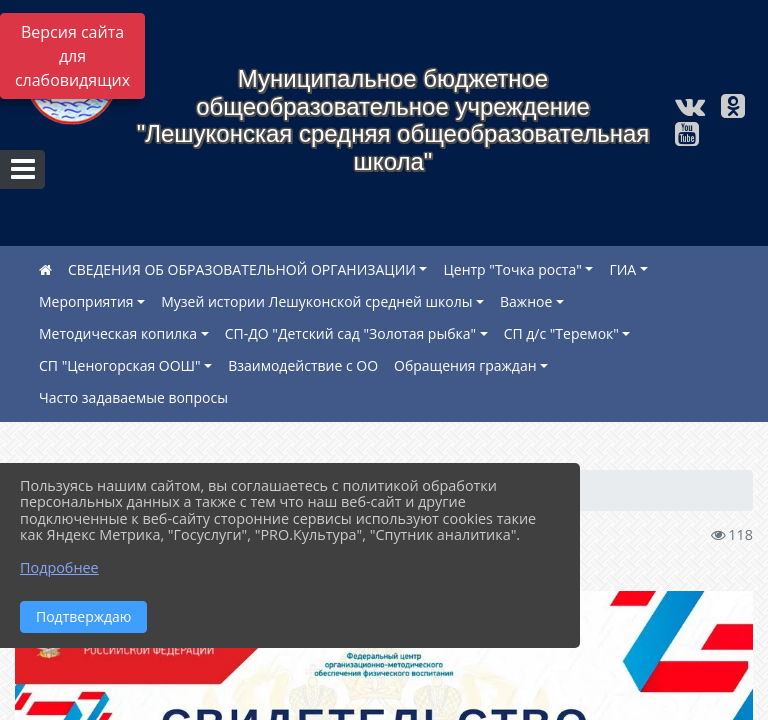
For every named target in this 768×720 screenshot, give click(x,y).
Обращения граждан (465, 365)
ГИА (622, 269)
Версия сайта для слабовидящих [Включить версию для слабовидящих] (72, 56)
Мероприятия (86, 301)
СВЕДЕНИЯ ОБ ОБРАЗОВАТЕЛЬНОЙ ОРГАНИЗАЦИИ (242, 269)
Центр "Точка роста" (512, 269)
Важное (526, 301)
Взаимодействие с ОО (303, 365)
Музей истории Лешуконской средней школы (316, 301)
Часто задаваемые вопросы (133, 397)
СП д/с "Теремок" (561, 333)
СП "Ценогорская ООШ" (120, 365)
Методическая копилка (118, 333)
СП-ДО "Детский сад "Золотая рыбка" (350, 333)
